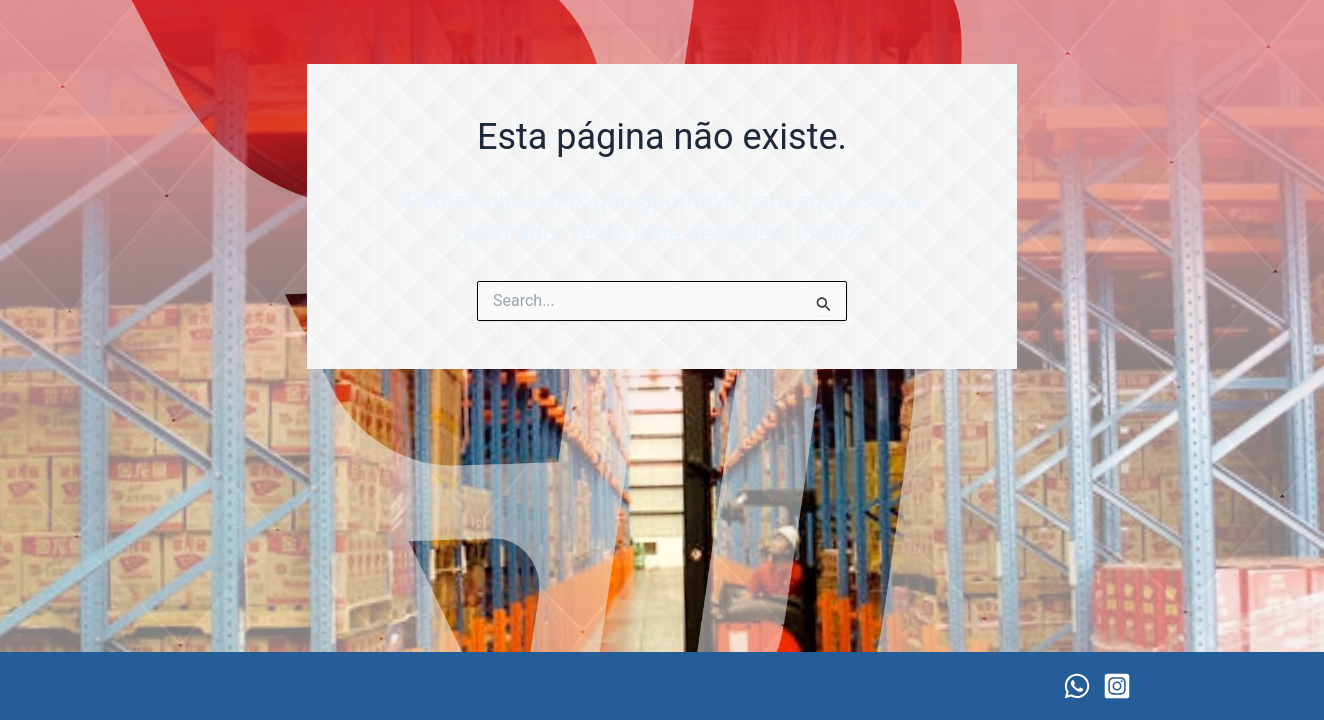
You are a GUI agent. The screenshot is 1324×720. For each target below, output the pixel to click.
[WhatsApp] (1077, 686)
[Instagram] (1117, 686)
